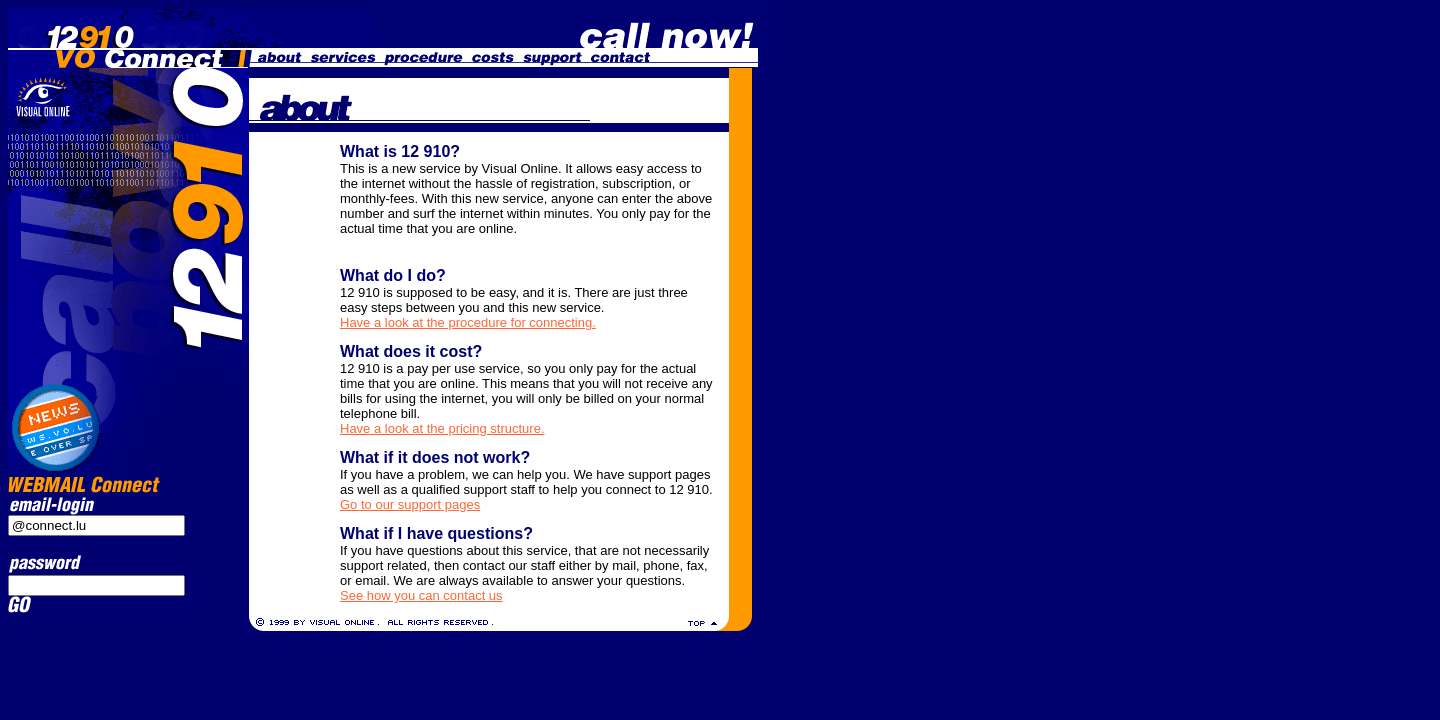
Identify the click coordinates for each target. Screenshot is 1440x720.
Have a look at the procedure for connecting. (468, 322)
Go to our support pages (410, 504)
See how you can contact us (421, 595)
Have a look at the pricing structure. (442, 428)
